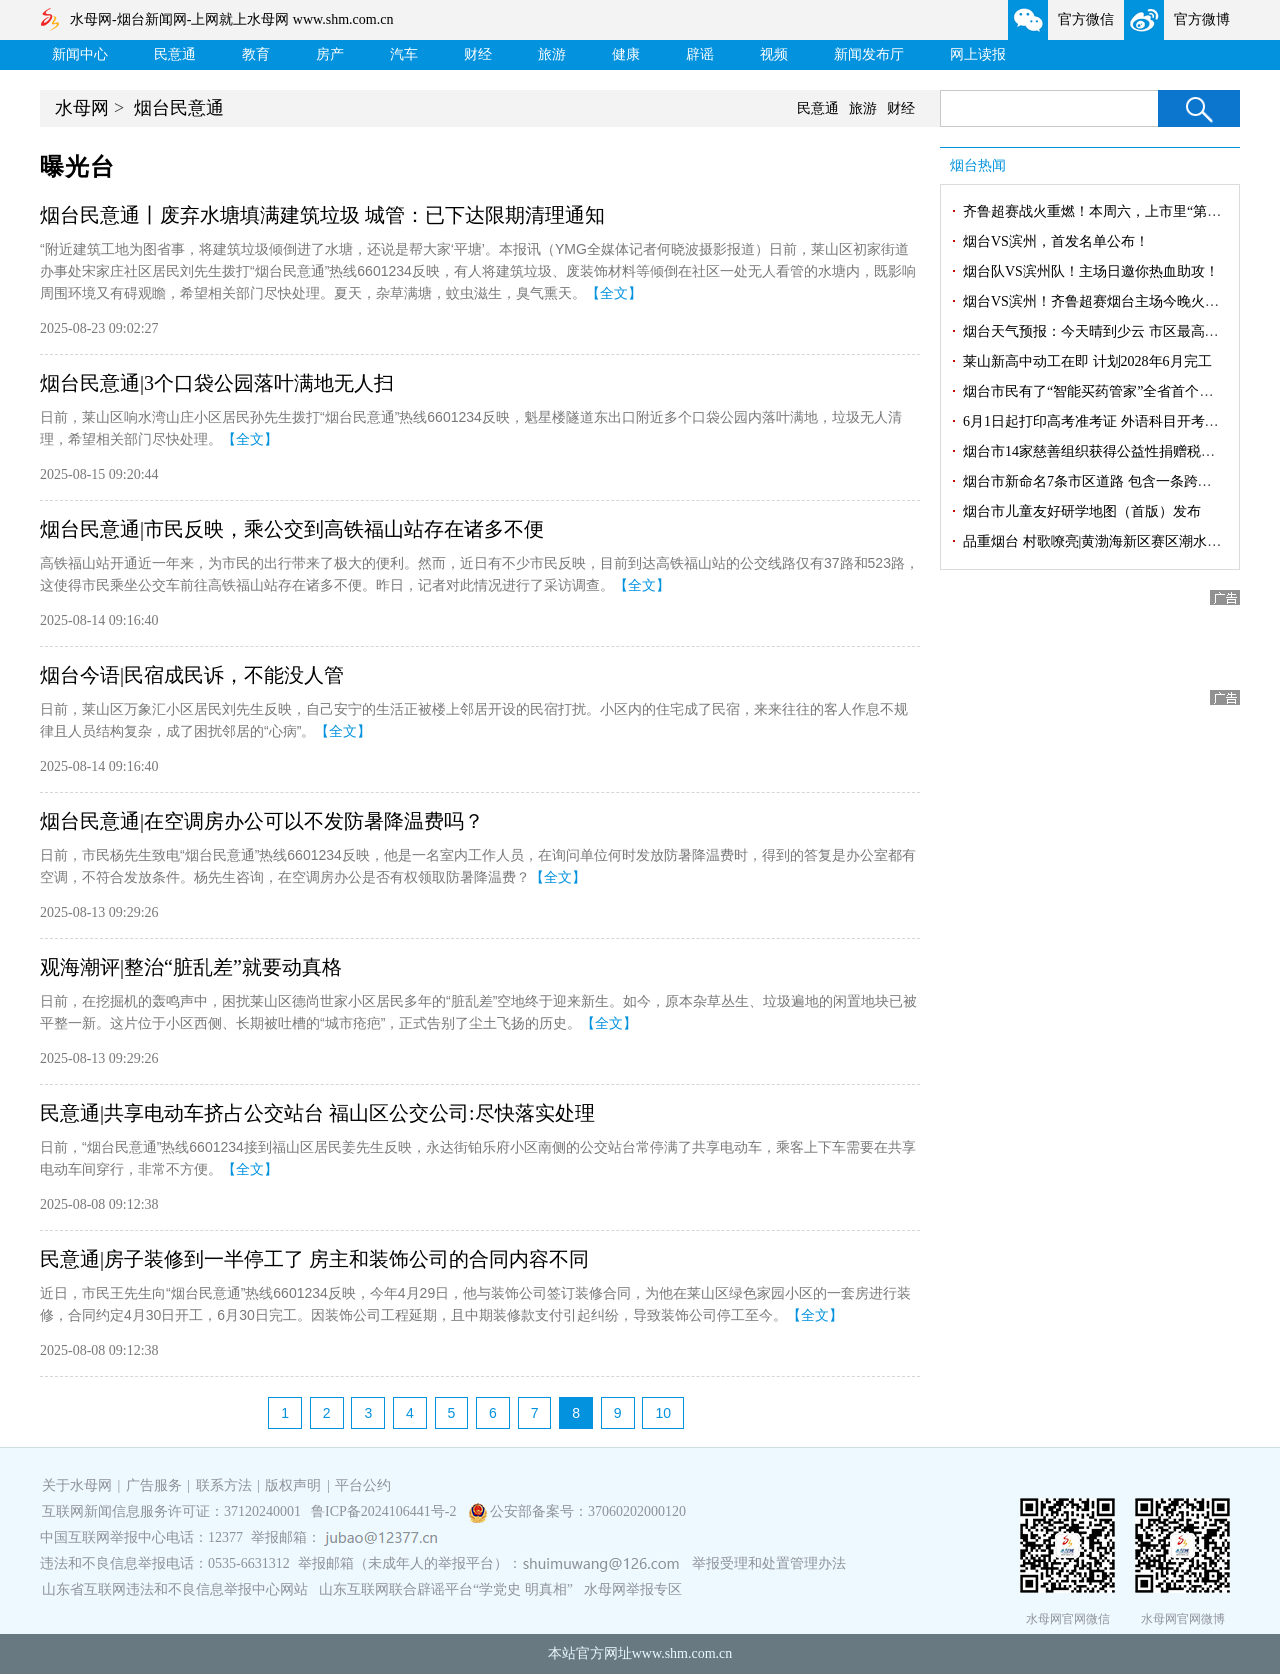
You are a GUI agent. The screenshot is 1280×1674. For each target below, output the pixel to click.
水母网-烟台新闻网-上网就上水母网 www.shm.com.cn (231, 19)
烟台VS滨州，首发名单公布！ (1056, 241)
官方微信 (1086, 19)
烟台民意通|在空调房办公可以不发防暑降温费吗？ (262, 821)
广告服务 (154, 1485)
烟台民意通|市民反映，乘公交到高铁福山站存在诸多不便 (292, 529)
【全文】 (614, 293)
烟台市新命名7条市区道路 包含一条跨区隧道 (1101, 481)
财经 (478, 54)
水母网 (82, 108)
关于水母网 (79, 1485)
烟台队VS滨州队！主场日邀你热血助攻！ (1091, 271)
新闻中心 (80, 54)
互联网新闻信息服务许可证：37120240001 (171, 1511)
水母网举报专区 (633, 1589)
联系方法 (224, 1485)
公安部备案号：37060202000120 (588, 1511)
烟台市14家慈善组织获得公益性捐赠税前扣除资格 (1117, 451)
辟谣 (700, 54)
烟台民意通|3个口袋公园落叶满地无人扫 (217, 383)
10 (663, 1413)
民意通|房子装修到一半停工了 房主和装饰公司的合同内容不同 (314, 1259)
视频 (774, 54)
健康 (626, 54)
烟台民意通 (179, 108)
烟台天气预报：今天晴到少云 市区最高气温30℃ (1111, 331)
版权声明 (293, 1485)
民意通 (175, 54)
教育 (256, 54)
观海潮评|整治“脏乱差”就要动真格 (191, 967)
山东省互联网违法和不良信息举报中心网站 (175, 1589)
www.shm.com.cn (682, 1653)
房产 (330, 54)
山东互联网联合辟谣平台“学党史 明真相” (446, 1589)
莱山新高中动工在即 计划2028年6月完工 (1087, 361)
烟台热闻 (978, 165)
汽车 (404, 54)
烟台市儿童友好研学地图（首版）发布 (1082, 511)
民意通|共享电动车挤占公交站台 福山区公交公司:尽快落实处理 (317, 1113)
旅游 (552, 54)
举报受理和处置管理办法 (769, 1563)
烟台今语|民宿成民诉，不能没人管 (192, 675)
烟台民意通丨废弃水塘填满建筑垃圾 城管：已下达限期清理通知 (322, 215)
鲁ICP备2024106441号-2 (385, 1511)
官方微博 (1202, 19)
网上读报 (978, 54)
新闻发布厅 (869, 54)
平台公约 (363, 1485)
